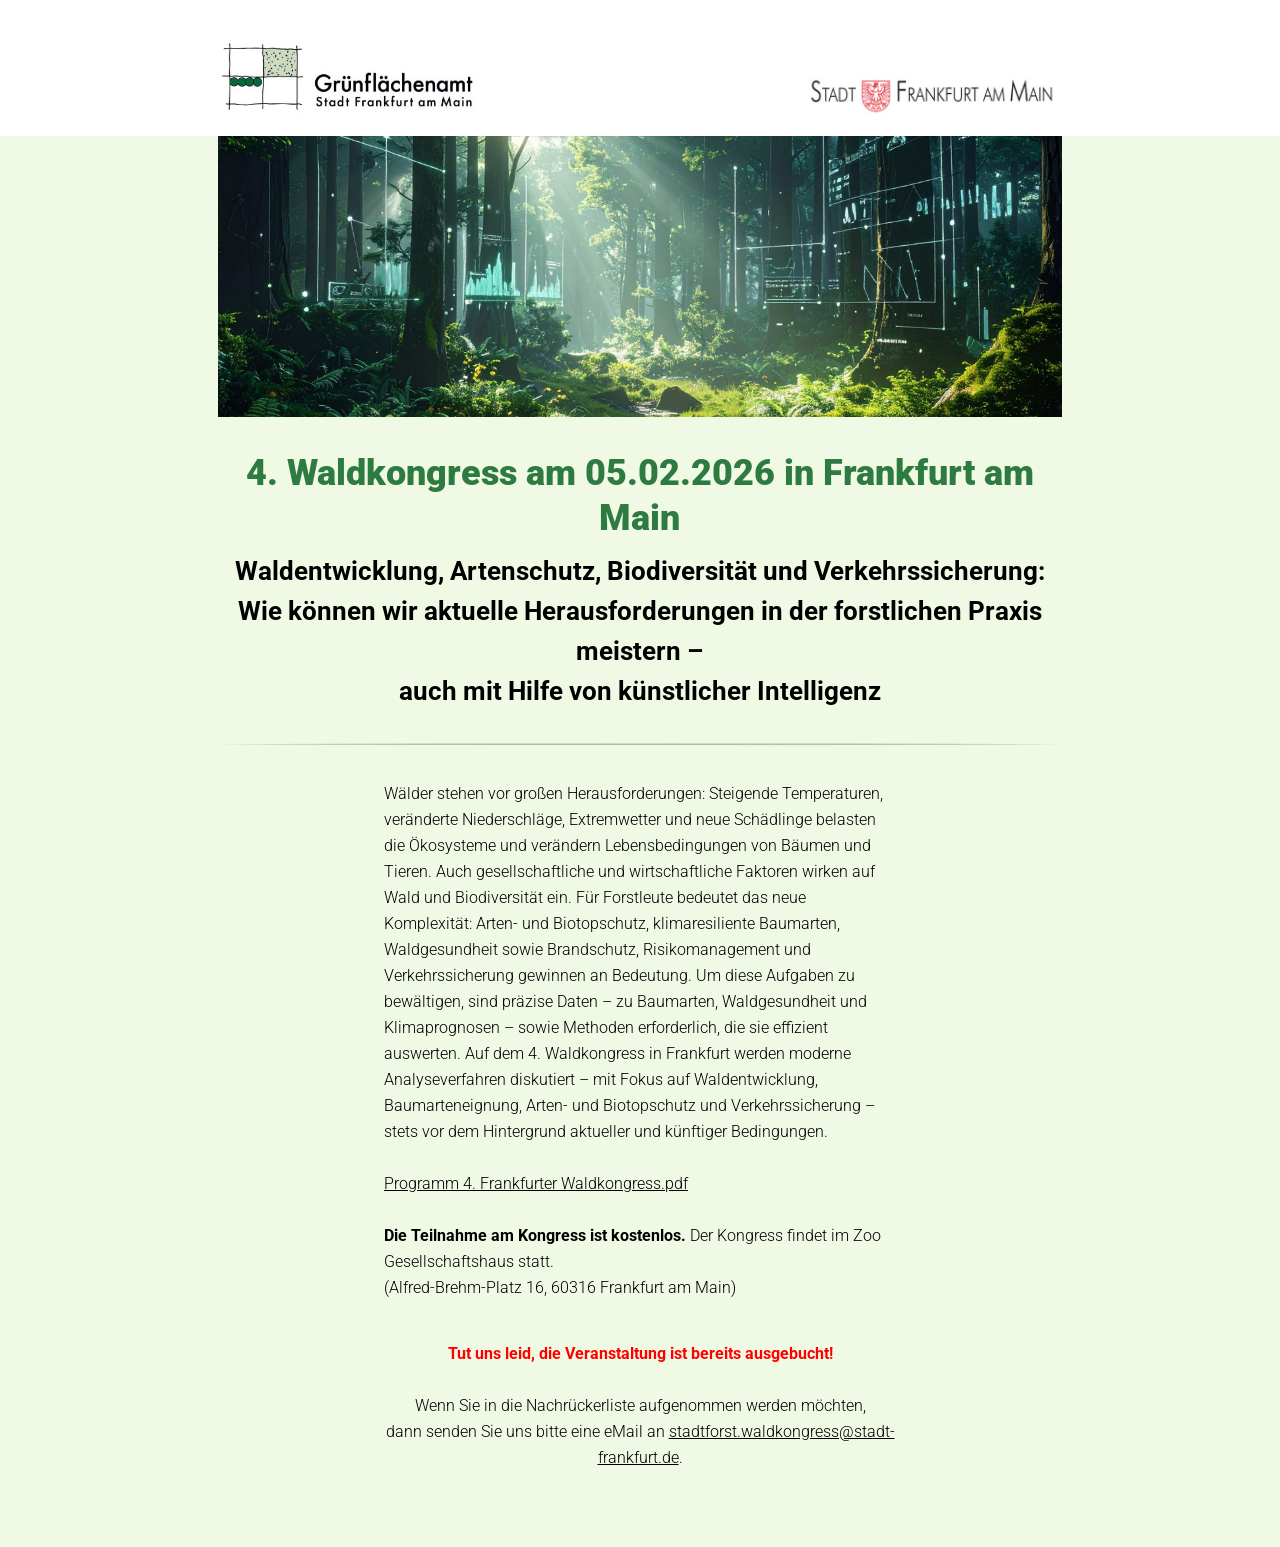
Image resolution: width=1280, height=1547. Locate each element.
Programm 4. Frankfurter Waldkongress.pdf (536, 1183)
